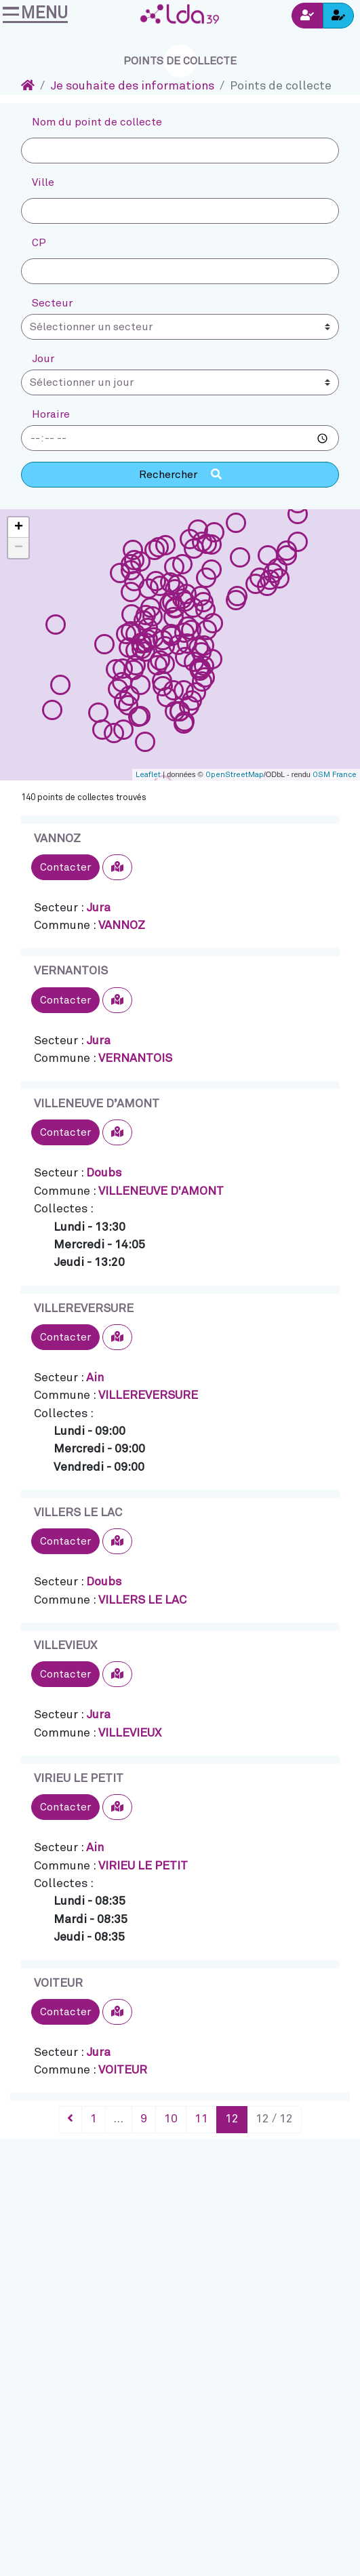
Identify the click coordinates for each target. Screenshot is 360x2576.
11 (201, 2119)
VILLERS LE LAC (78, 1513)
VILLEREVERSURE (84, 1309)
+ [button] (18, 527)
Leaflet (148, 774)
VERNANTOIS (71, 971)
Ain (95, 1378)
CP (39, 242)
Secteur (52, 303)
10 (171, 2119)
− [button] (18, 548)
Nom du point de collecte (97, 122)
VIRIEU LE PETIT (78, 1778)
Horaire (51, 414)
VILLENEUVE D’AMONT (96, 1104)
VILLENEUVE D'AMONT (161, 1191)
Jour (43, 358)
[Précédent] (70, 2119)
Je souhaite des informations (132, 86)
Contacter (65, 867)
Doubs (103, 1173)
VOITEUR (58, 1983)
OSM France (335, 774)
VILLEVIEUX (65, 1646)
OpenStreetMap (234, 774)
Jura (98, 908)
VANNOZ (57, 839)
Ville (43, 182)
